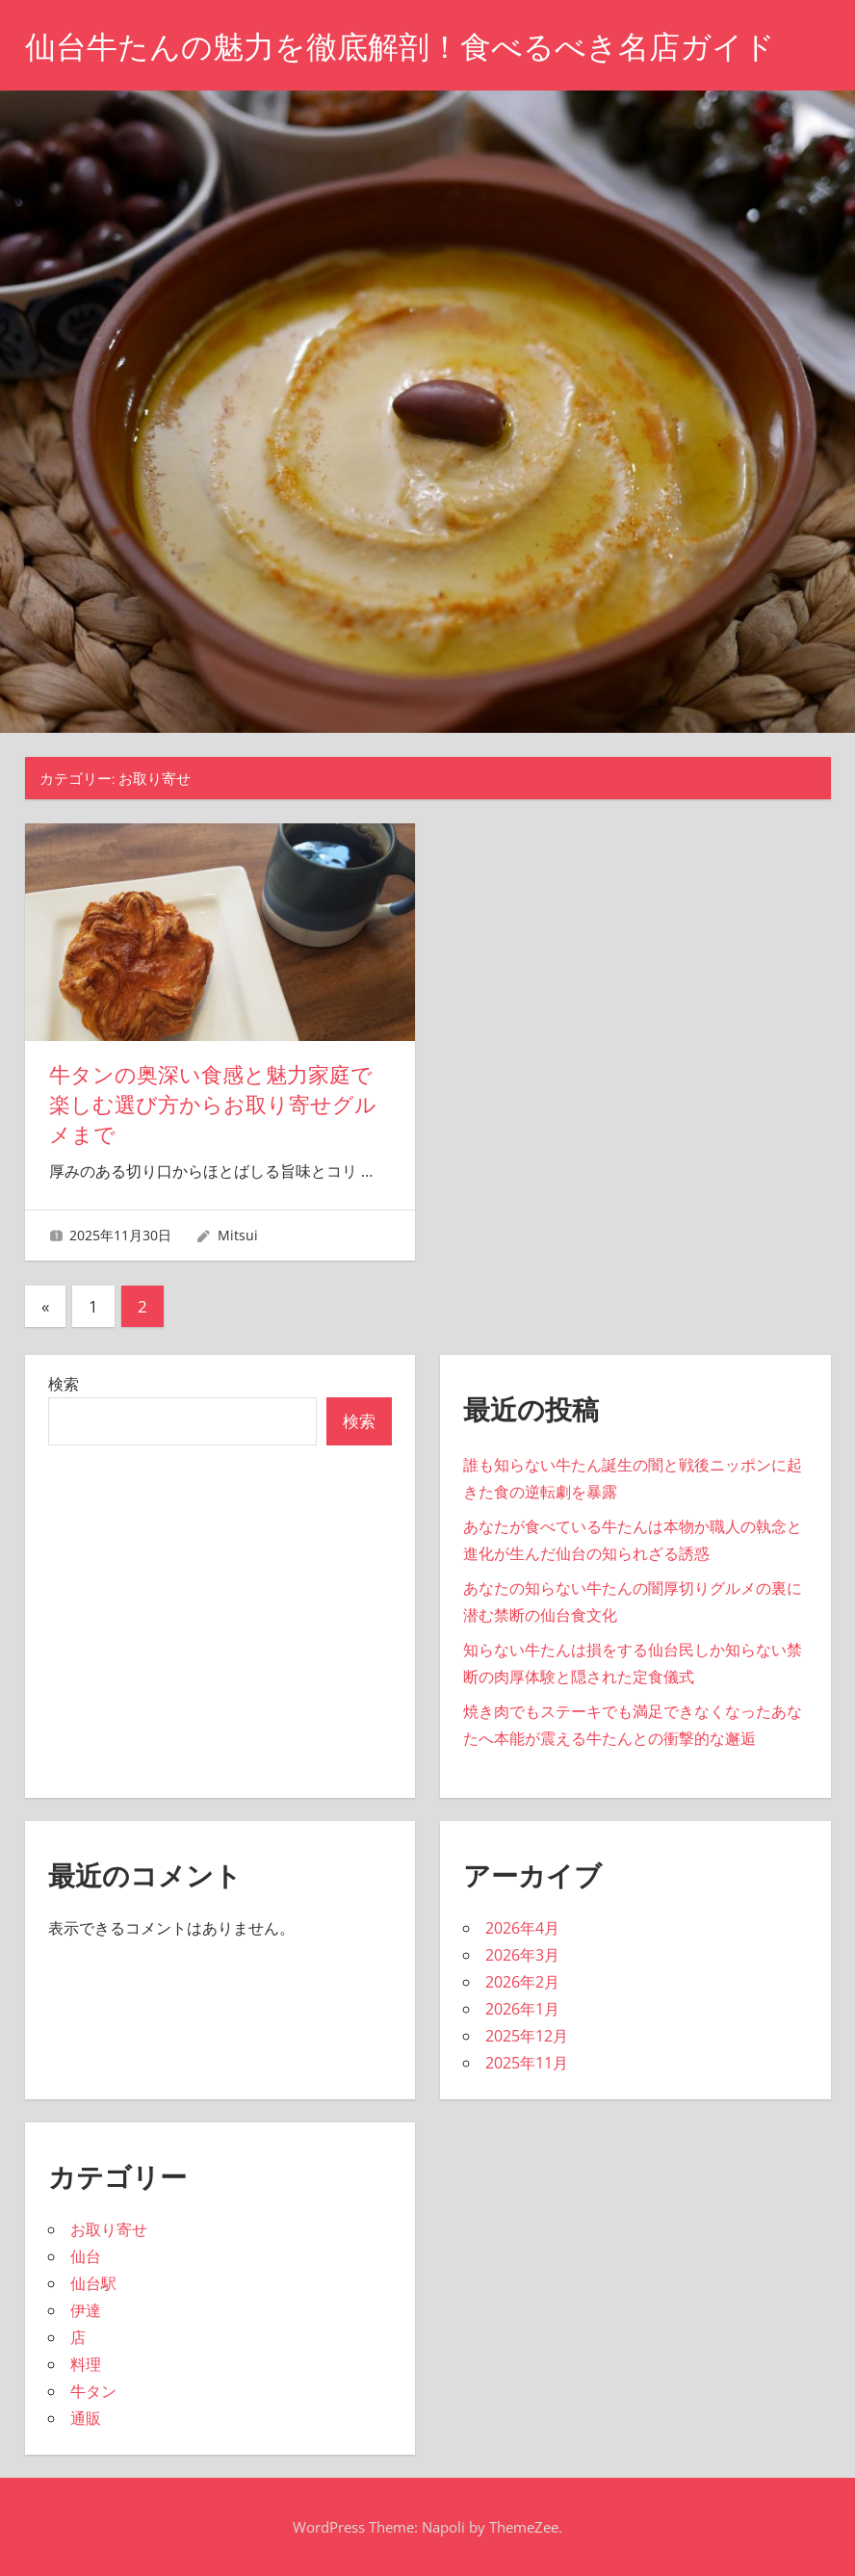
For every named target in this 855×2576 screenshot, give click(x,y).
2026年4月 (522, 1928)
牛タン (93, 2391)
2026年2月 (522, 1981)
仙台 (85, 2256)
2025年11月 (526, 2062)
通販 (85, 2418)
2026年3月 (522, 1954)
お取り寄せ (108, 2229)
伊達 (85, 2310)
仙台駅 (93, 2283)
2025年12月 (526, 2035)
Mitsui (238, 1235)
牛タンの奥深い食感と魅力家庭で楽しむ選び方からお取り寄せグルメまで (212, 1105)
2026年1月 (522, 2008)
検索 (63, 1383)
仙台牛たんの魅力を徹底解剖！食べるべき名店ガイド (400, 46)
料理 (85, 2364)
